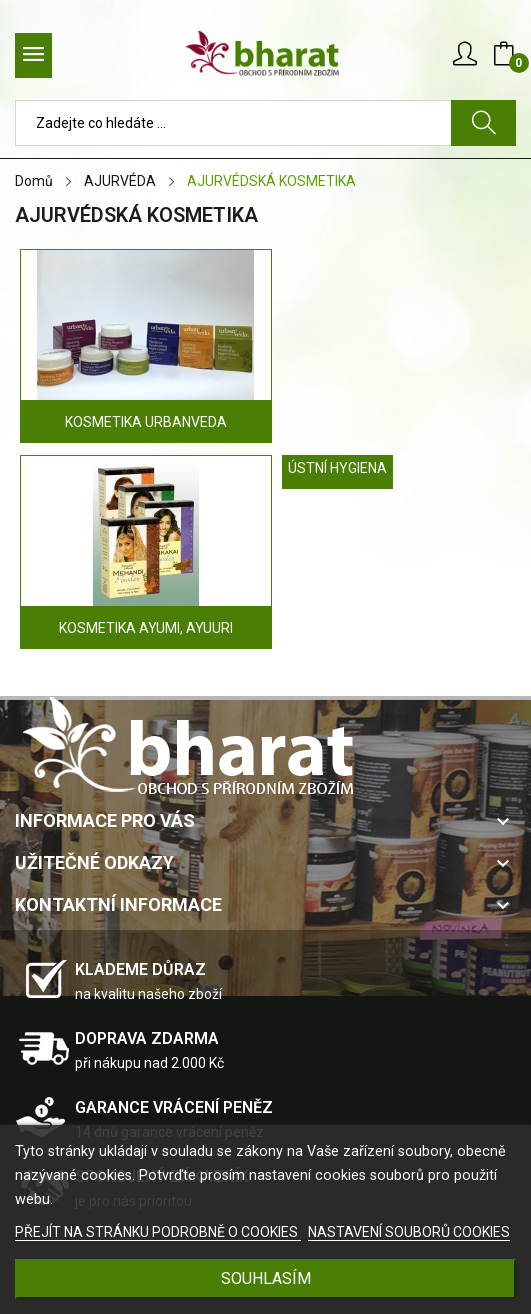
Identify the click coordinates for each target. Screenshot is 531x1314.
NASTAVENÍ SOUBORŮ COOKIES (409, 1232)
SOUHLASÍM (266, 1278)
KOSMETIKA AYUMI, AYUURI (146, 628)
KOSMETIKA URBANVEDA (146, 422)
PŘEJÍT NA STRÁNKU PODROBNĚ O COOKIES (158, 1232)
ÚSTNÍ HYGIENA (337, 468)
